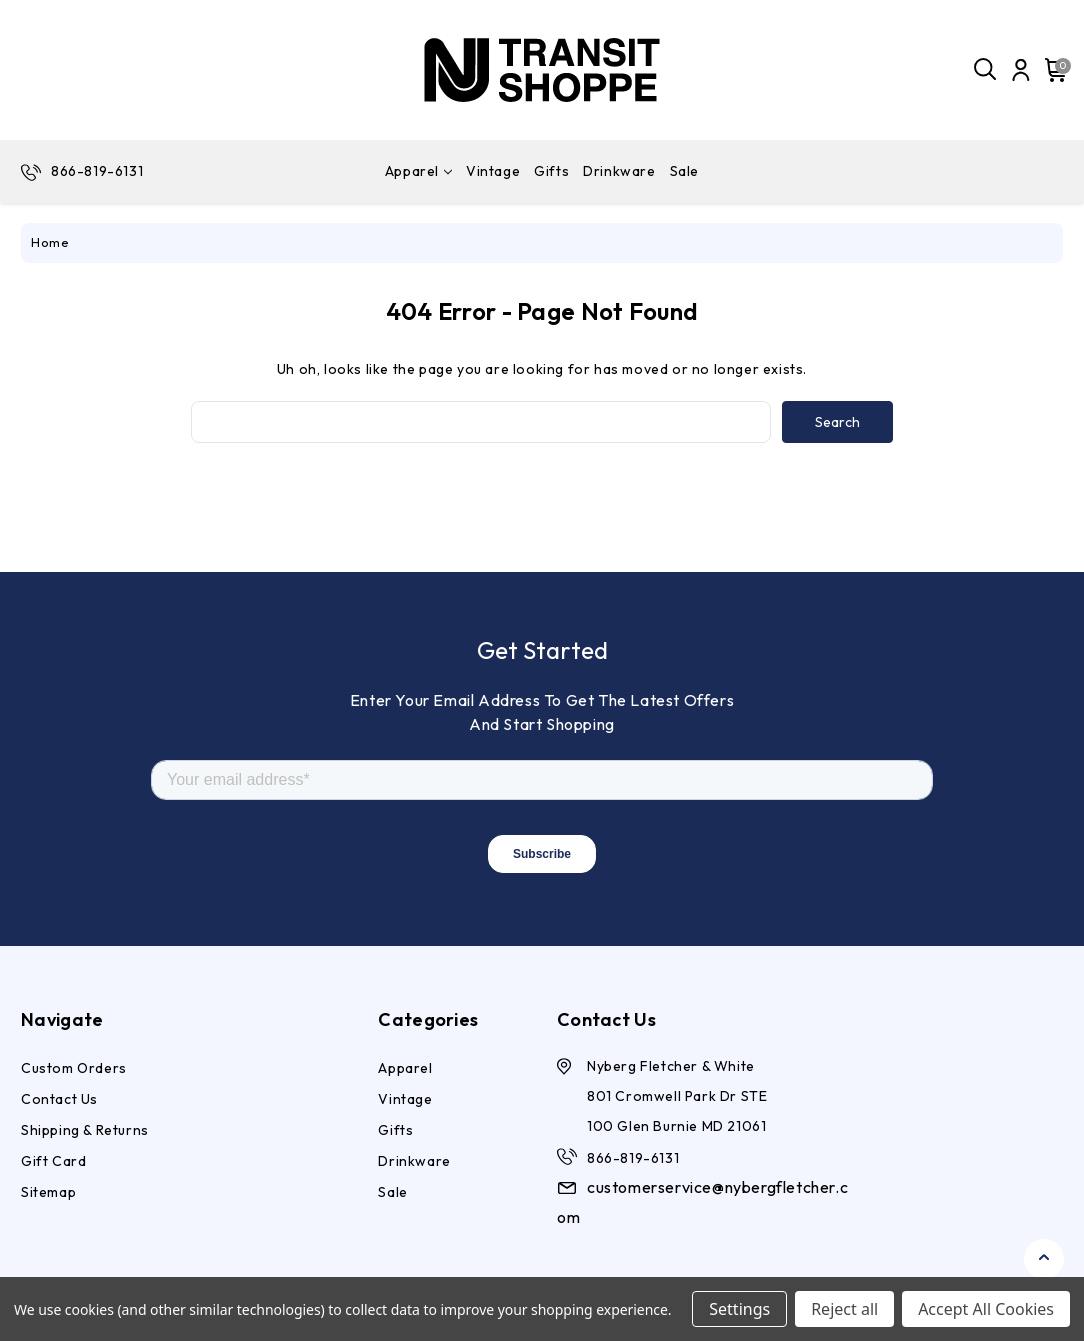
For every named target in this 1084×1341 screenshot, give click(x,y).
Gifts (551, 171)
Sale (684, 171)
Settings (739, 1309)
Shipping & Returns (85, 1130)
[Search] (986, 70)
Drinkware (619, 171)
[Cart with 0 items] (1053, 70)
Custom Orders (74, 1068)
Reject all (844, 1309)
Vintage (493, 171)
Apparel (418, 171)
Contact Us (59, 1099)
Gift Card (53, 1161)
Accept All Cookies (986, 1309)
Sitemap (48, 1192)
